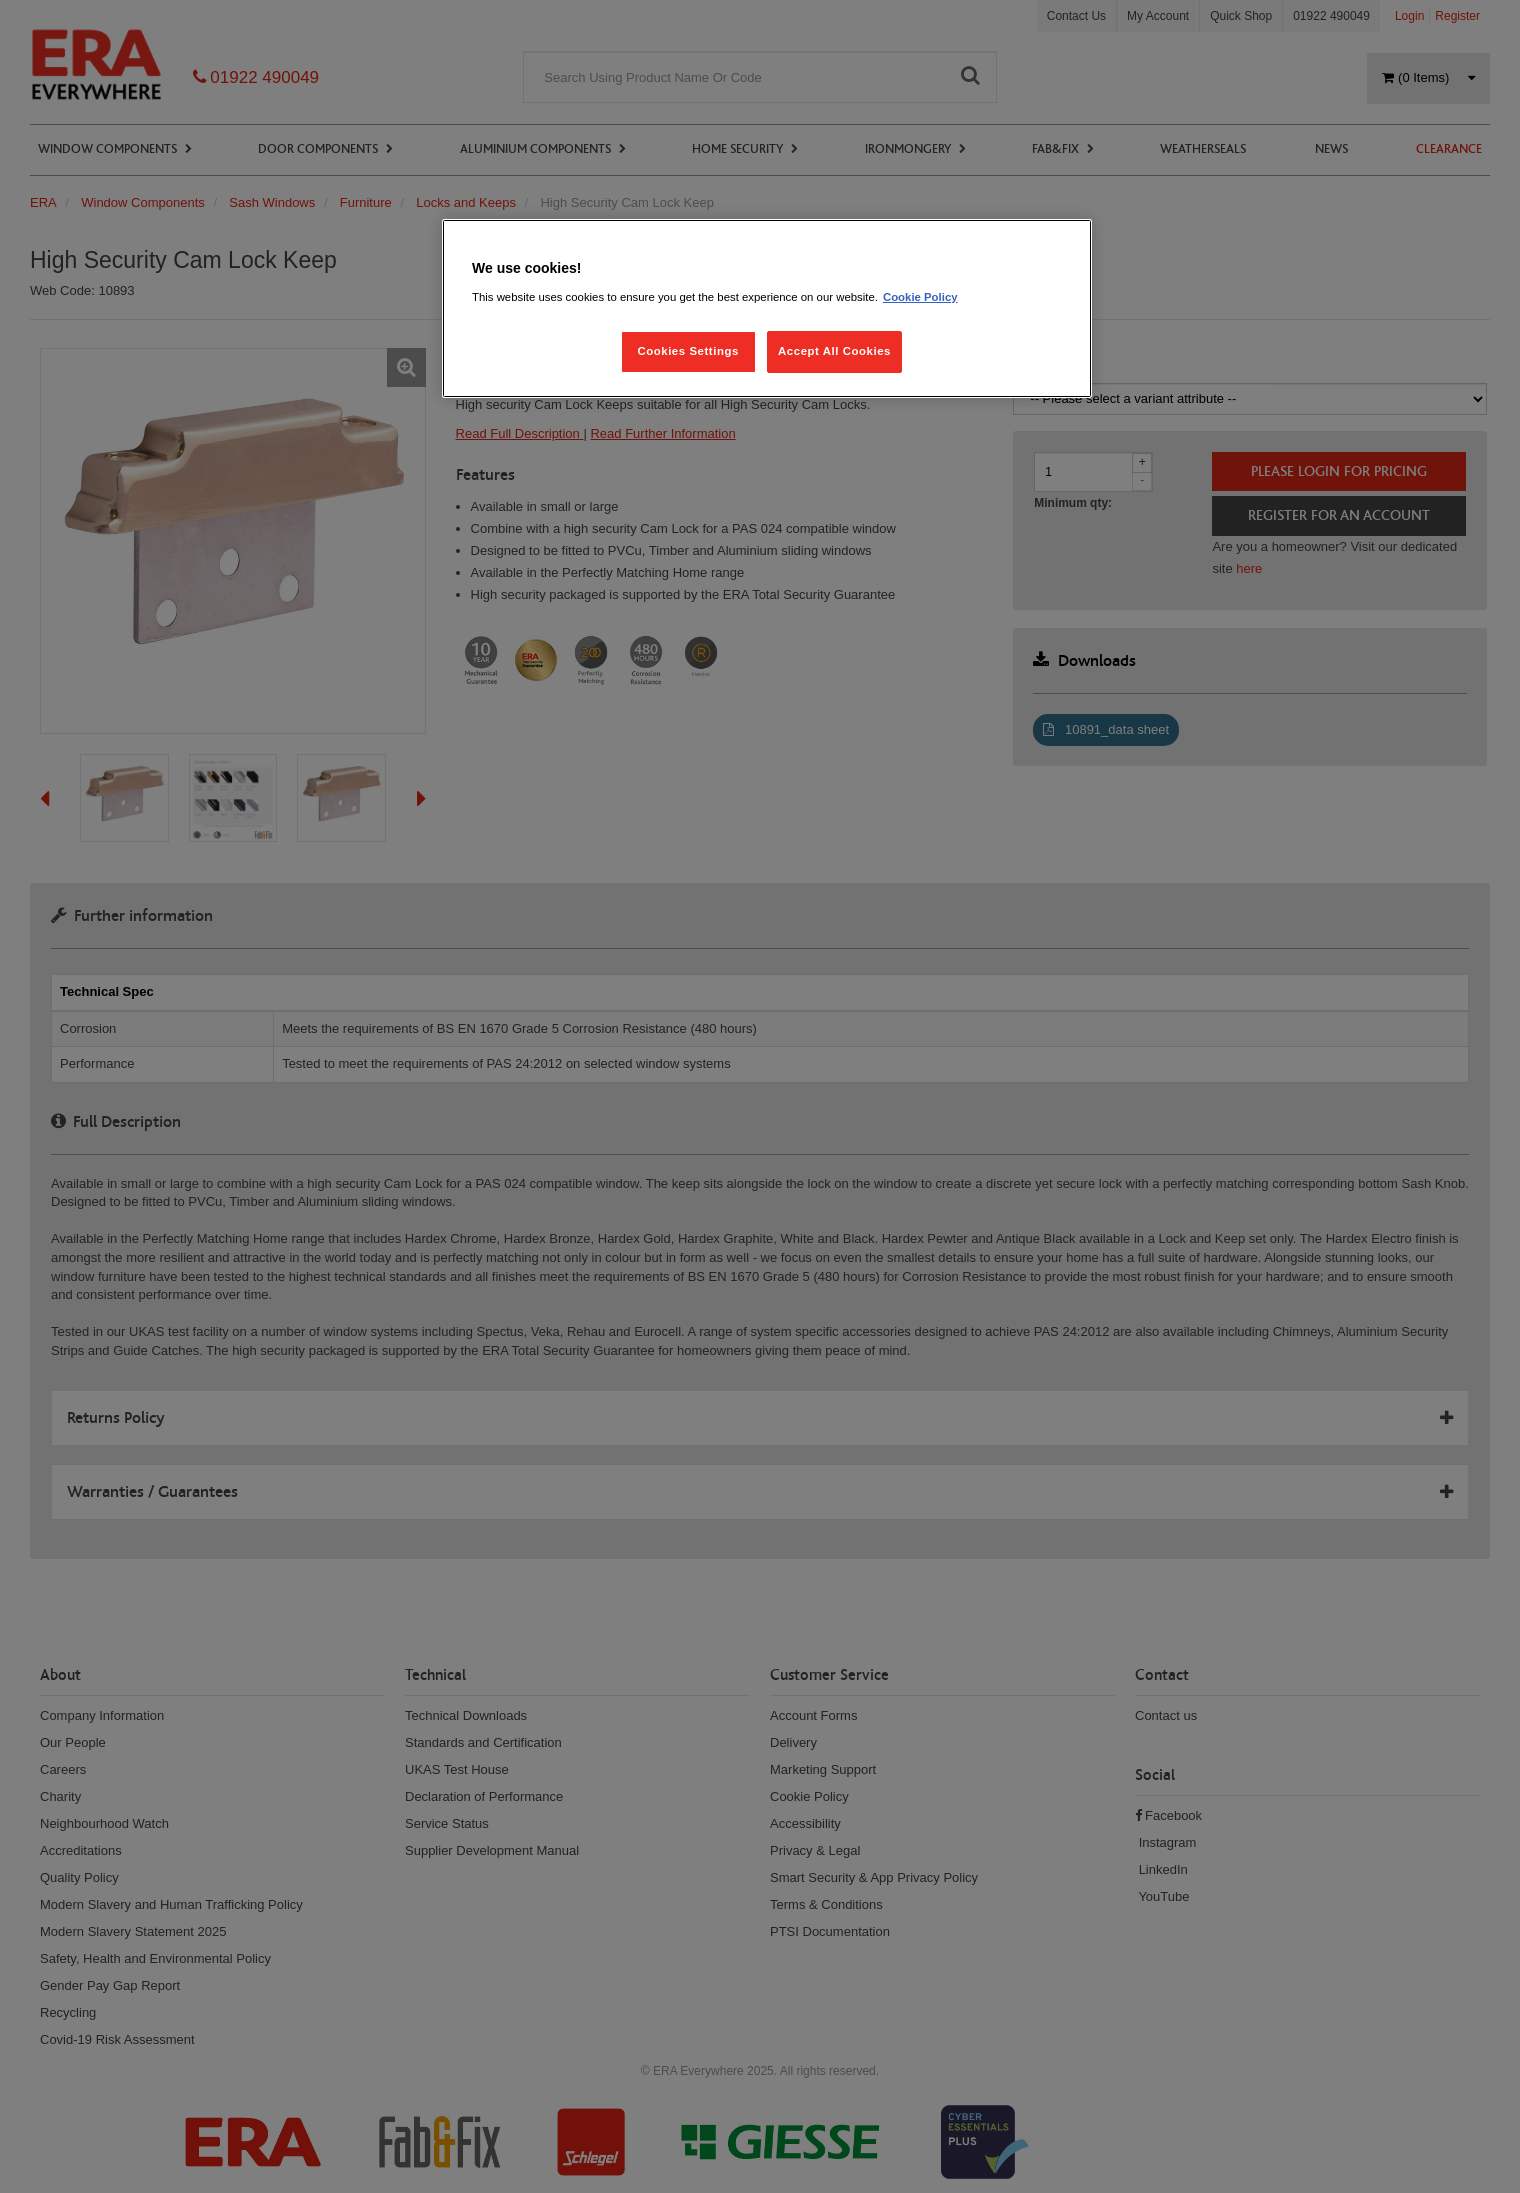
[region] (767, 308)
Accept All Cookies (834, 351)
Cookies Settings (687, 351)
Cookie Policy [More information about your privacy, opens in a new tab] (920, 297)
